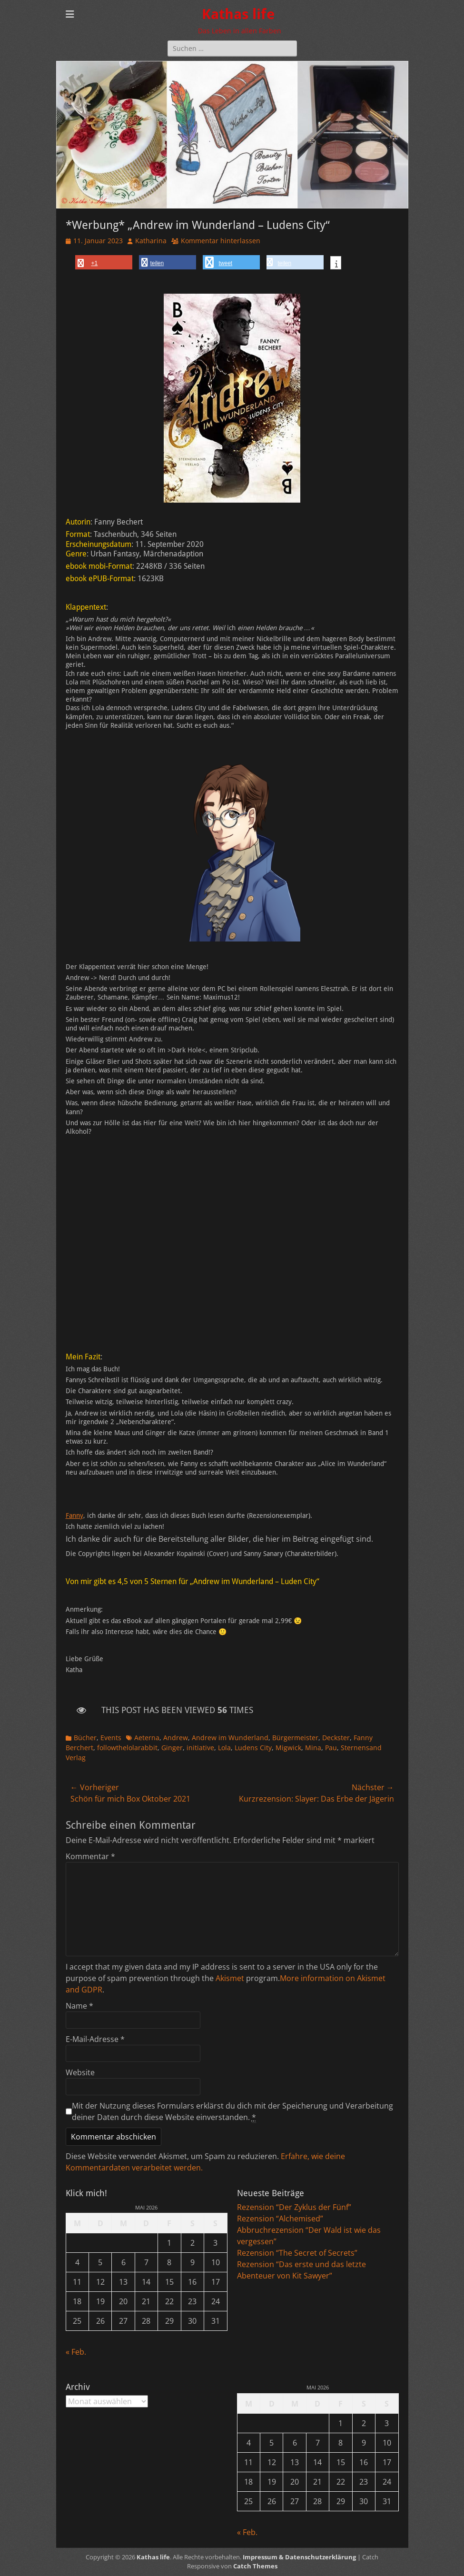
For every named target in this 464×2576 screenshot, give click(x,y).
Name (79, 2006)
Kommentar (90, 1856)
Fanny (74, 1515)
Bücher (85, 1737)
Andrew (175, 1737)
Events (110, 1737)
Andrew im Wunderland (230, 1737)
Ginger (172, 1747)
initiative (200, 1747)
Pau (331, 1747)
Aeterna (146, 1737)
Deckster (336, 1737)
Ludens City (253, 1747)
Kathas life (238, 14)
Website (80, 2072)
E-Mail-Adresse (95, 2039)
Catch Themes (255, 2566)
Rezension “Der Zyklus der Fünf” (294, 2207)
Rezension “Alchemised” (280, 2218)
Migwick (288, 1747)
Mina (313, 1747)
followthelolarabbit (127, 1747)
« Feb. (76, 2352)
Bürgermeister (295, 1737)
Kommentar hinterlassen (220, 240)
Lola (224, 1747)
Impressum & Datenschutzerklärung (299, 2557)
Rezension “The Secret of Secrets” (297, 2253)
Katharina (151, 240)
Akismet (230, 1978)
